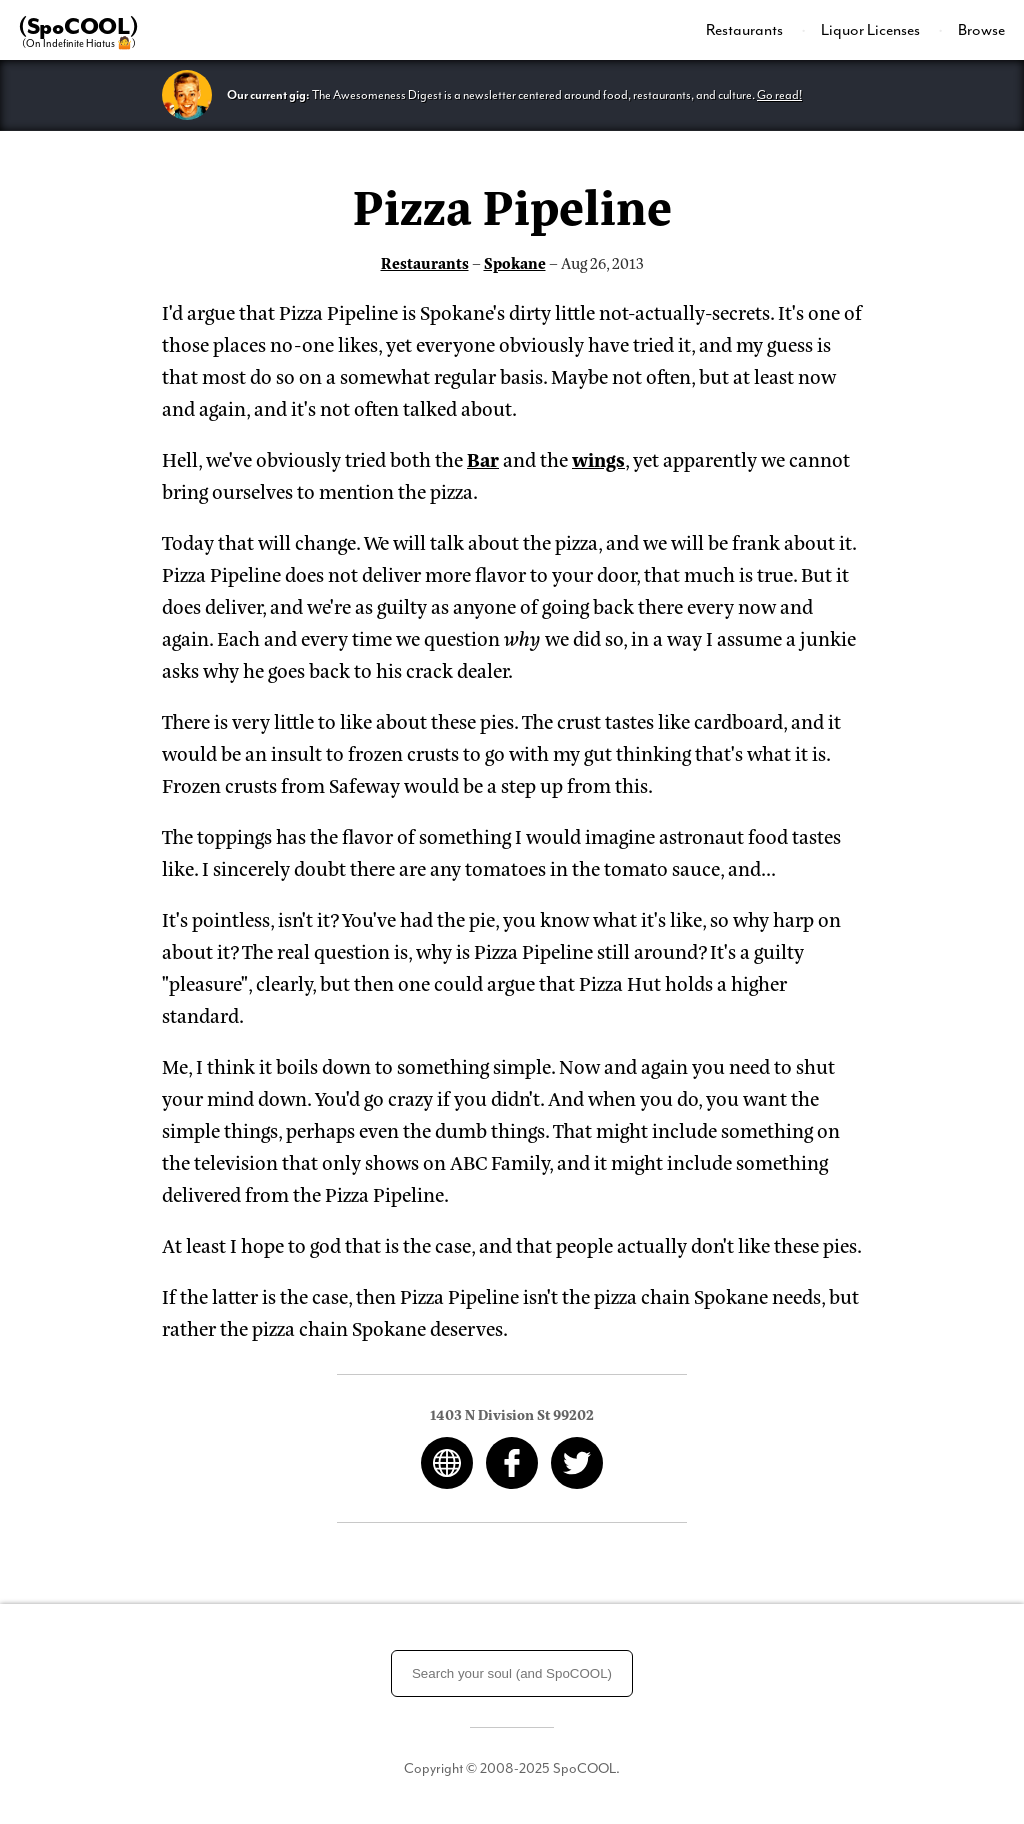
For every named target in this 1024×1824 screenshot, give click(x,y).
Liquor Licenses (872, 30)
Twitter (577, 1463)
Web (447, 1463)
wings (598, 458)
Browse (981, 30)
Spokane (515, 262)
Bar (483, 458)
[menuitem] (756, 30)
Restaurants (746, 30)
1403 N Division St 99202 (512, 1413)
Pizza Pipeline (512, 204)
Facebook (512, 1463)
